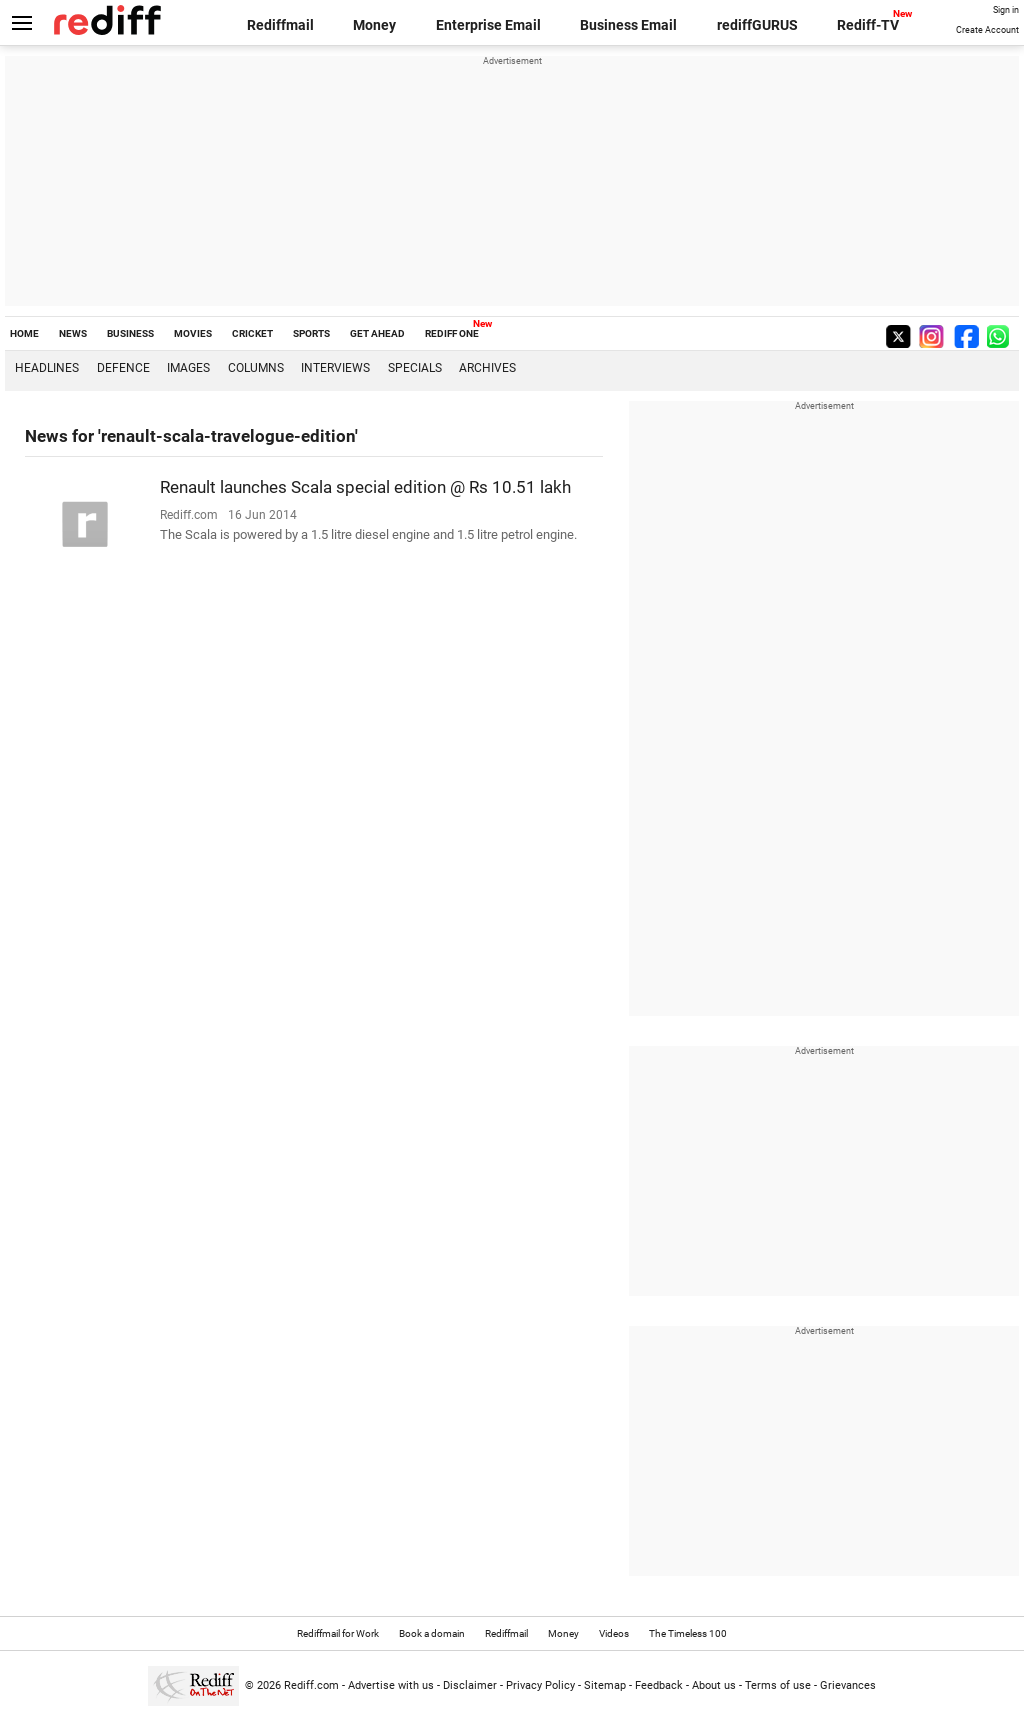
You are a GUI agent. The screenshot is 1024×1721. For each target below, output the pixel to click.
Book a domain (432, 1633)
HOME (24, 333)
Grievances (848, 1685)
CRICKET (252, 333)
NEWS (73, 333)
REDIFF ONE (452, 333)
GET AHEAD (377, 333)
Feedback (659, 1685)
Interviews (335, 368)
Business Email (628, 25)
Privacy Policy (540, 1685)
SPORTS (311, 333)
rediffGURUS (757, 25)
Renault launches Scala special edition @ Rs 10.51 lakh (365, 487)
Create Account (987, 30)
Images (188, 368)
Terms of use (778, 1685)
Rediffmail (280, 25)
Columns (256, 368)
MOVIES (193, 333)
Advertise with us (391, 1685)
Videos (614, 1633)
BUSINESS (130, 333)
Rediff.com (311, 1685)
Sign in (1006, 10)
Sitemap (605, 1685)
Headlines (47, 368)
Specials (415, 368)
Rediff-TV (868, 25)
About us (714, 1685)
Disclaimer (470, 1685)
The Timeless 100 (688, 1633)
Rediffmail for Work (338, 1633)
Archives (487, 368)
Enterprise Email (488, 25)
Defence (123, 368)
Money (374, 25)
